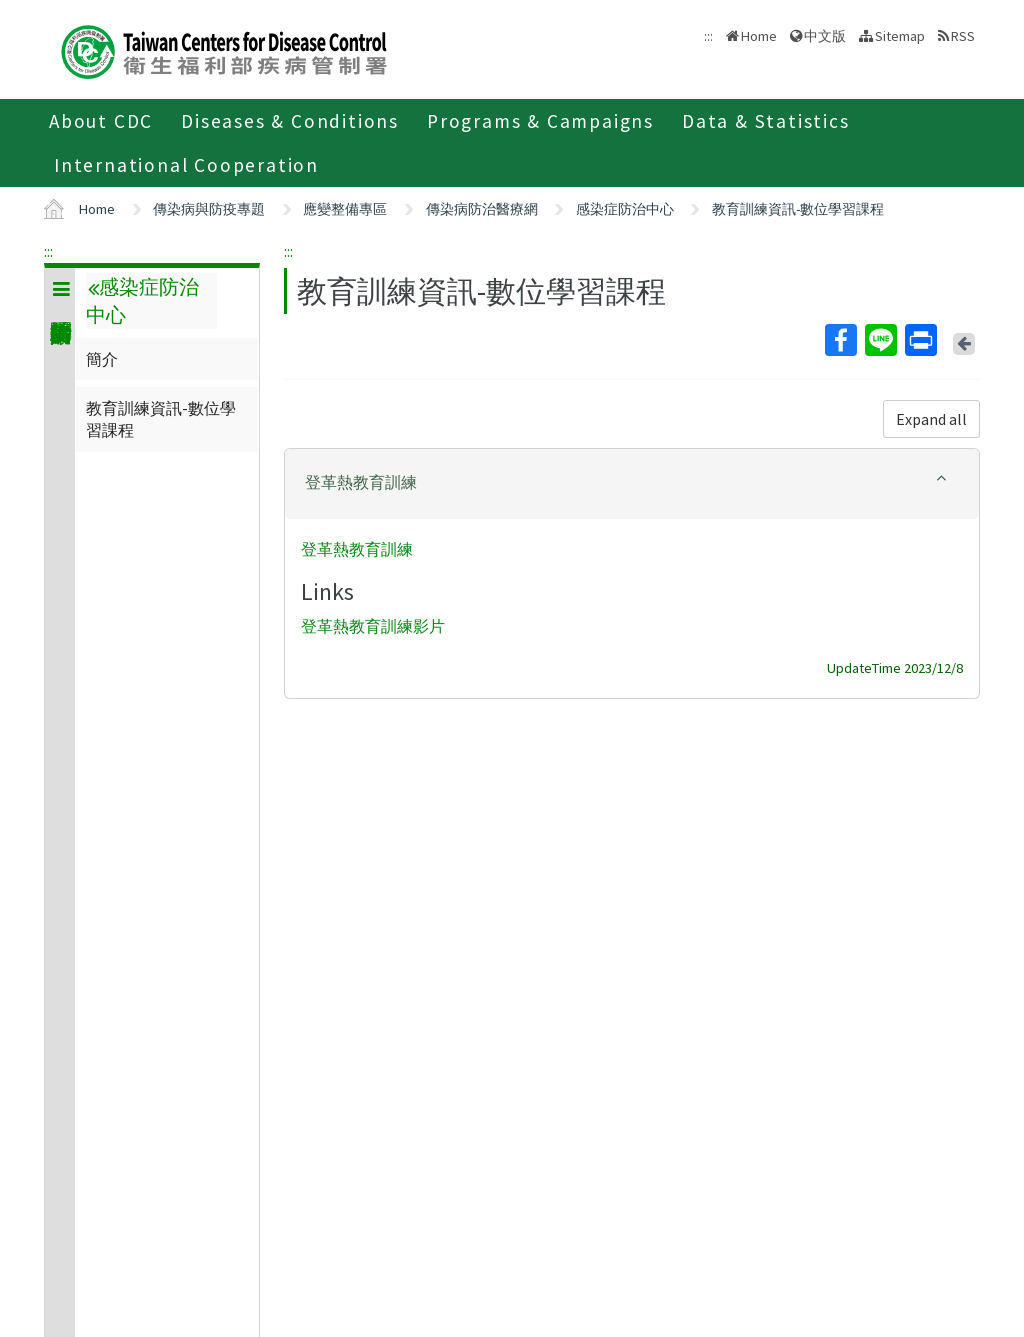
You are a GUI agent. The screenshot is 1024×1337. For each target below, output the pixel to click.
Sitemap (900, 36)
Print (920, 340)
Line (880, 340)
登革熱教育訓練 (357, 549)
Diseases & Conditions (290, 121)
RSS (963, 36)
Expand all (931, 419)
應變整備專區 (345, 209)
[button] (632, 482)
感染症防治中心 (625, 209)
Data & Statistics (766, 121)
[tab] (632, 484)
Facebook (840, 340)
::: (48, 251)
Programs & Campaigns (540, 121)
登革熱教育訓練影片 (373, 627)
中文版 (825, 36)
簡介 (102, 359)
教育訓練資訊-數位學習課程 (798, 209)
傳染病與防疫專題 (209, 209)
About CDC (101, 121)
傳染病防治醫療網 (482, 209)
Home (759, 36)
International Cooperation (186, 165)
